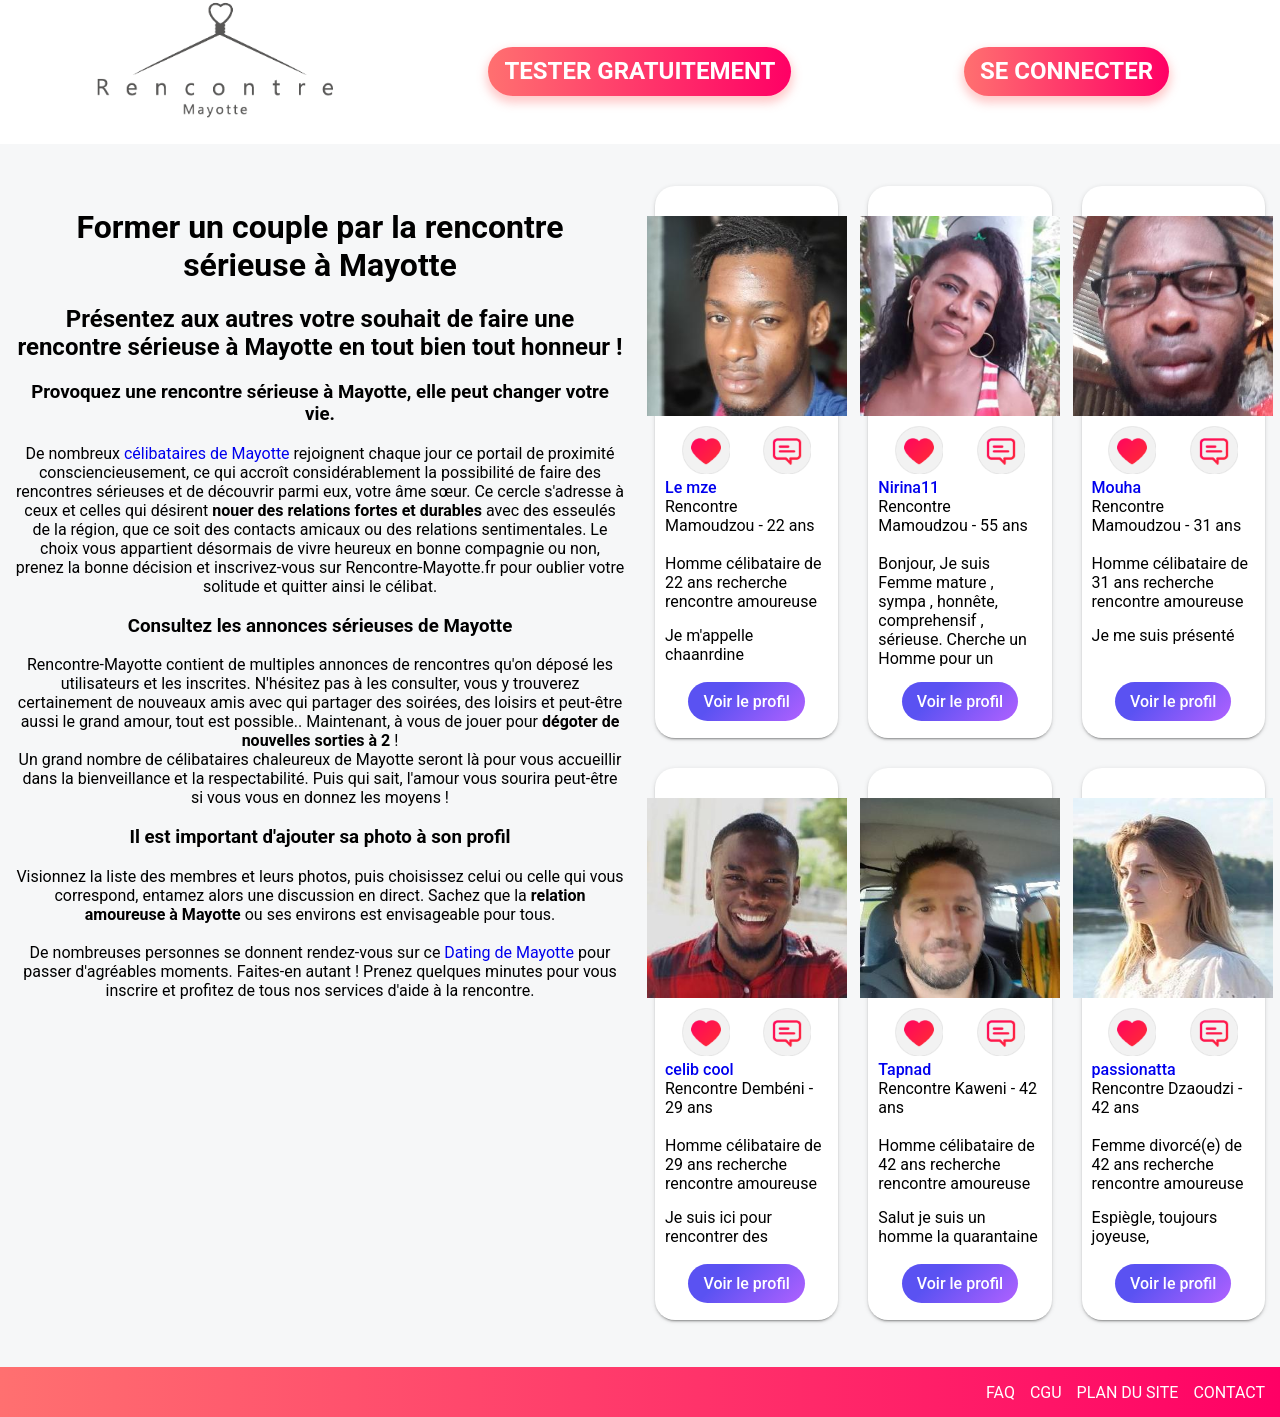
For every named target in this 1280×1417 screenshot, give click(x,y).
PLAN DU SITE (1128, 1392)
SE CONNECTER (1066, 72)
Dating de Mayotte (509, 952)
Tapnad (904, 1069)
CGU (1046, 1392)
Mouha (1116, 487)
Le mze (691, 487)
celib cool (699, 1069)
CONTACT (1229, 1392)
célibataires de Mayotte (207, 453)
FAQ (1000, 1392)
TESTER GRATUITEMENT (639, 72)
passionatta (1134, 1069)
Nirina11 (908, 487)
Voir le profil (746, 701)
